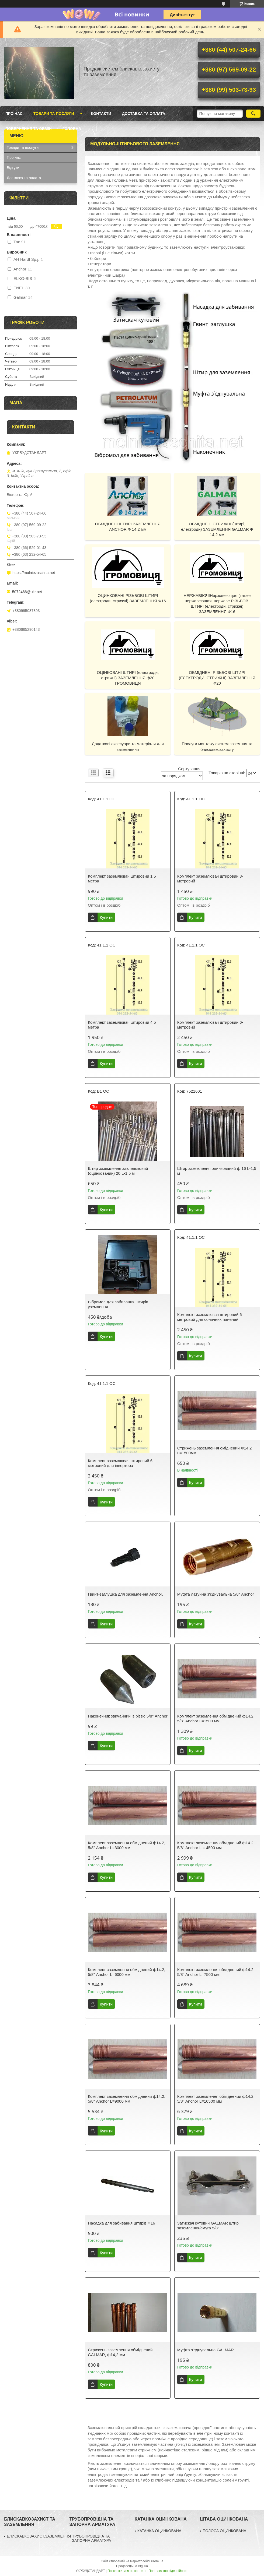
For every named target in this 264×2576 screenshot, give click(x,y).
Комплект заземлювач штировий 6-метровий (210, 1024)
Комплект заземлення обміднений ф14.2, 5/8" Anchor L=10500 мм (216, 2098)
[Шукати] (253, 114)
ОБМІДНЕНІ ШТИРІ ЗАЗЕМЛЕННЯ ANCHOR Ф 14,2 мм (128, 527)
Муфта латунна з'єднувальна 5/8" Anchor (215, 1594)
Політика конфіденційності (168, 2571)
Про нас (14, 113)
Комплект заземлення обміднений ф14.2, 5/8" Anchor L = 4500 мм (216, 1845)
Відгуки (13, 168)
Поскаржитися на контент (126, 2571)
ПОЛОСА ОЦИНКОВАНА (224, 2531)
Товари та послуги (53, 113)
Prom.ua (157, 2561)
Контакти (101, 113)
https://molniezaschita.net (33, 573)
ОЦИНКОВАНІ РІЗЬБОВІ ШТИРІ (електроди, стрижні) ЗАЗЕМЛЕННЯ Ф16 (128, 598)
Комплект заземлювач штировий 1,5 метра (122, 878)
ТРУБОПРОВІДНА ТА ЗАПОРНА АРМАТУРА (91, 2538)
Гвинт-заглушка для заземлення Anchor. (125, 1594)
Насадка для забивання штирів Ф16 (121, 2223)
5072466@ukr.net (27, 592)
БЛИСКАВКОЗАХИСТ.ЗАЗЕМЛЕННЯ (39, 2536)
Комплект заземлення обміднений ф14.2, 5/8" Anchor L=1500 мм (216, 1718)
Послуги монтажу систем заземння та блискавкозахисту (217, 746)
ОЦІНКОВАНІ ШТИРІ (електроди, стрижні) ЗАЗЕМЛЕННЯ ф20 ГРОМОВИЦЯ (128, 678)
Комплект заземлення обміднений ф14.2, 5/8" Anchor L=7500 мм (216, 1972)
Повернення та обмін (28, 128)
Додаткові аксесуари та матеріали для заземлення (128, 746)
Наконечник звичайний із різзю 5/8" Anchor (127, 1716)
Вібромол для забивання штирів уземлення (118, 1304)
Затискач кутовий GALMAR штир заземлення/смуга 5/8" (208, 2225)
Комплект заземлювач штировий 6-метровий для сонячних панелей (210, 1317)
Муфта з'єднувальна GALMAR (205, 2350)
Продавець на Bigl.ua (132, 2566)
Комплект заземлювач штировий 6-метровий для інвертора (121, 1463)
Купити (106, 917)
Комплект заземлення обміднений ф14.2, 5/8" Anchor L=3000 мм (126, 1845)
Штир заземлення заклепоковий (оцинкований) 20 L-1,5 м (118, 1171)
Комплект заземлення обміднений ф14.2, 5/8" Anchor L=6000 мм (126, 1972)
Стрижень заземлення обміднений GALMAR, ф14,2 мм (120, 2352)
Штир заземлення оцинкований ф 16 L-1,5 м (216, 1171)
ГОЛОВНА (71, 128)
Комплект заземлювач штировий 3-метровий (210, 878)
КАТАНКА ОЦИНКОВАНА (159, 2531)
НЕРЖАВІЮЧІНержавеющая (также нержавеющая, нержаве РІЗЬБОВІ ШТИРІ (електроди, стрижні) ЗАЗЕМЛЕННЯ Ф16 (217, 603)
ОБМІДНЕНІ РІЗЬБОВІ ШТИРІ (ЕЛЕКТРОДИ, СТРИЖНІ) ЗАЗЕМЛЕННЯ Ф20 (217, 678)
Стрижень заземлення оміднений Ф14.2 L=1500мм (214, 1450)
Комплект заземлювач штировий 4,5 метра (122, 1024)
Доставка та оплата (143, 113)
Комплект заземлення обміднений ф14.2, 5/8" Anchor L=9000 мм (126, 2098)
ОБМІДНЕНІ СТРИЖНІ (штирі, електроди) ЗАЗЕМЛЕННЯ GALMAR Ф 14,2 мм (217, 529)
